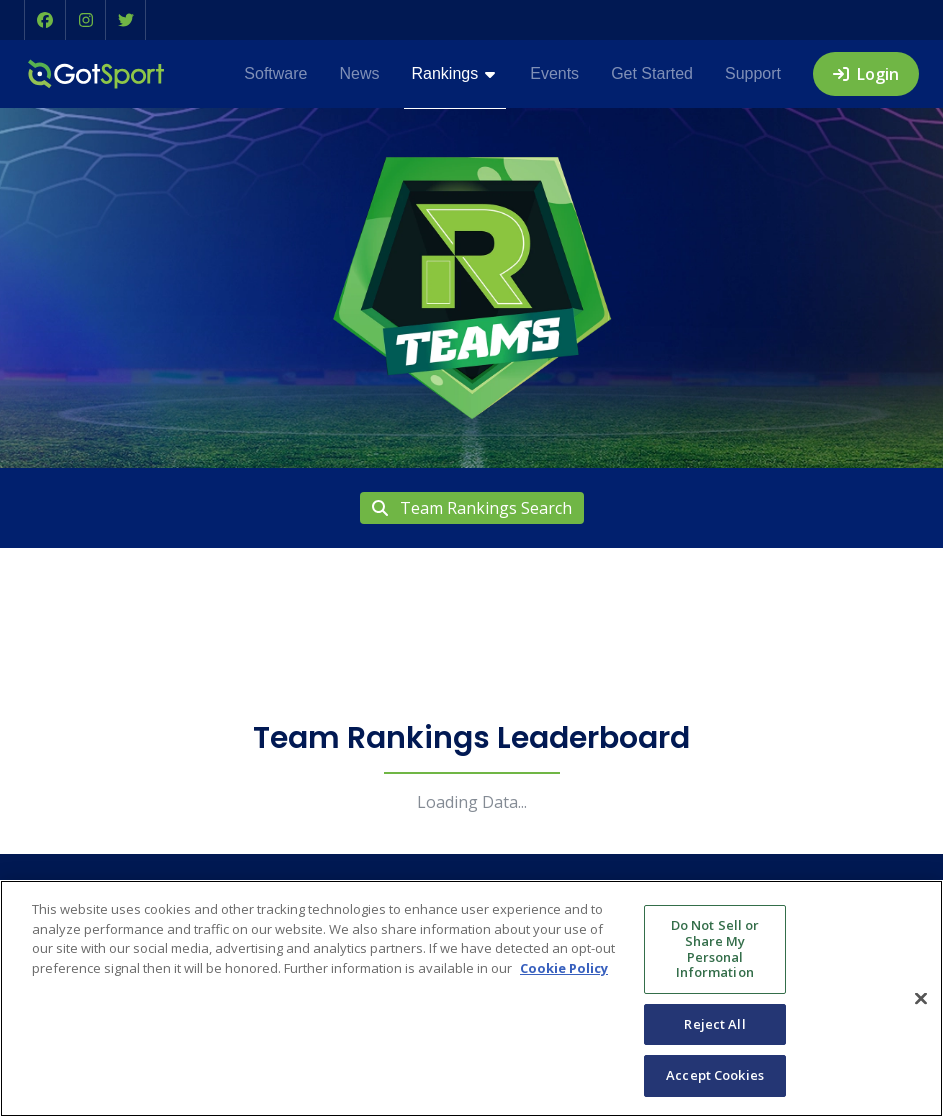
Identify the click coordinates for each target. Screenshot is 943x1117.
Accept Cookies (715, 1075)
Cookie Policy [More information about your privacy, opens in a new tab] (564, 968)
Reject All (714, 1024)
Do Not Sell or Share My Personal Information (715, 948)
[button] (45, 20)
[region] (471, 998)
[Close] (921, 998)
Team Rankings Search (472, 508)
